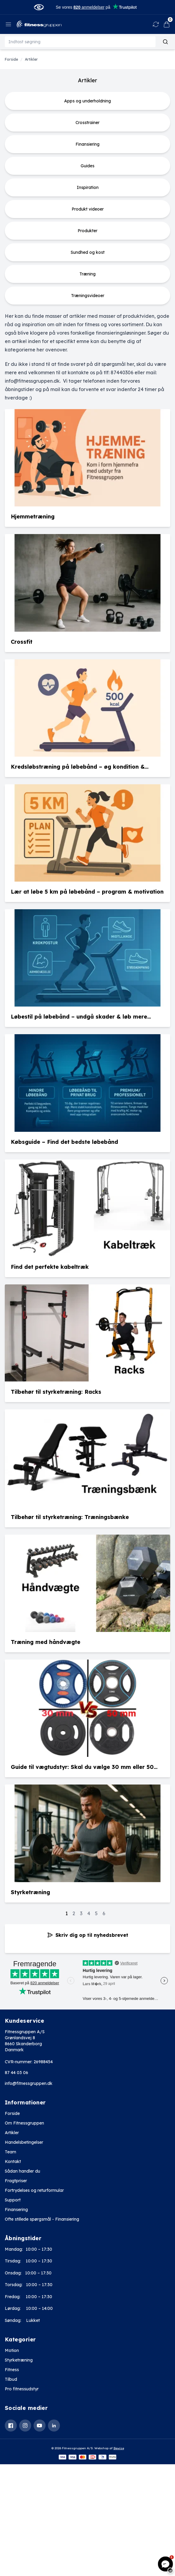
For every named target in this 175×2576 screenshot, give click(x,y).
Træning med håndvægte (45, 1642)
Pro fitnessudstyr (22, 2389)
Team (10, 2152)
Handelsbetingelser (24, 2142)
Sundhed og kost (88, 252)
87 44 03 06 (16, 2072)
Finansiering (87, 144)
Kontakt (13, 2161)
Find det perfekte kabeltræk (50, 1266)
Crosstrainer (87, 122)
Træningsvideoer (87, 295)
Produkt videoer (88, 209)
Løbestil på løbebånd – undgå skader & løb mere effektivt (79, 1017)
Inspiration (88, 187)
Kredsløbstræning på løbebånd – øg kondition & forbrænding (78, 767)
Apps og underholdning (87, 101)
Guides (87, 166)
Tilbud (11, 2379)
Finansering (16, 2209)
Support (13, 2200)
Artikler (12, 2132)
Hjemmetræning (33, 516)
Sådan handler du (22, 2171)
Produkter (87, 230)
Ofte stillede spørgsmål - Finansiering (42, 2219)
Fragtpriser (16, 2180)
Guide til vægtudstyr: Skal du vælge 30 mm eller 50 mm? (82, 1767)
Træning (87, 274)
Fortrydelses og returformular (34, 2190)
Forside (12, 2113)
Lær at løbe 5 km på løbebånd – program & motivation (87, 891)
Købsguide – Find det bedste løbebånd (64, 1141)
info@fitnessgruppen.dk (28, 2083)
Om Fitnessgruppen (24, 2123)
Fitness (12, 2369)
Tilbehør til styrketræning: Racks (56, 1391)
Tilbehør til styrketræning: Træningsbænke (70, 1517)
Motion (12, 2350)
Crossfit (21, 641)
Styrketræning (30, 1892)
